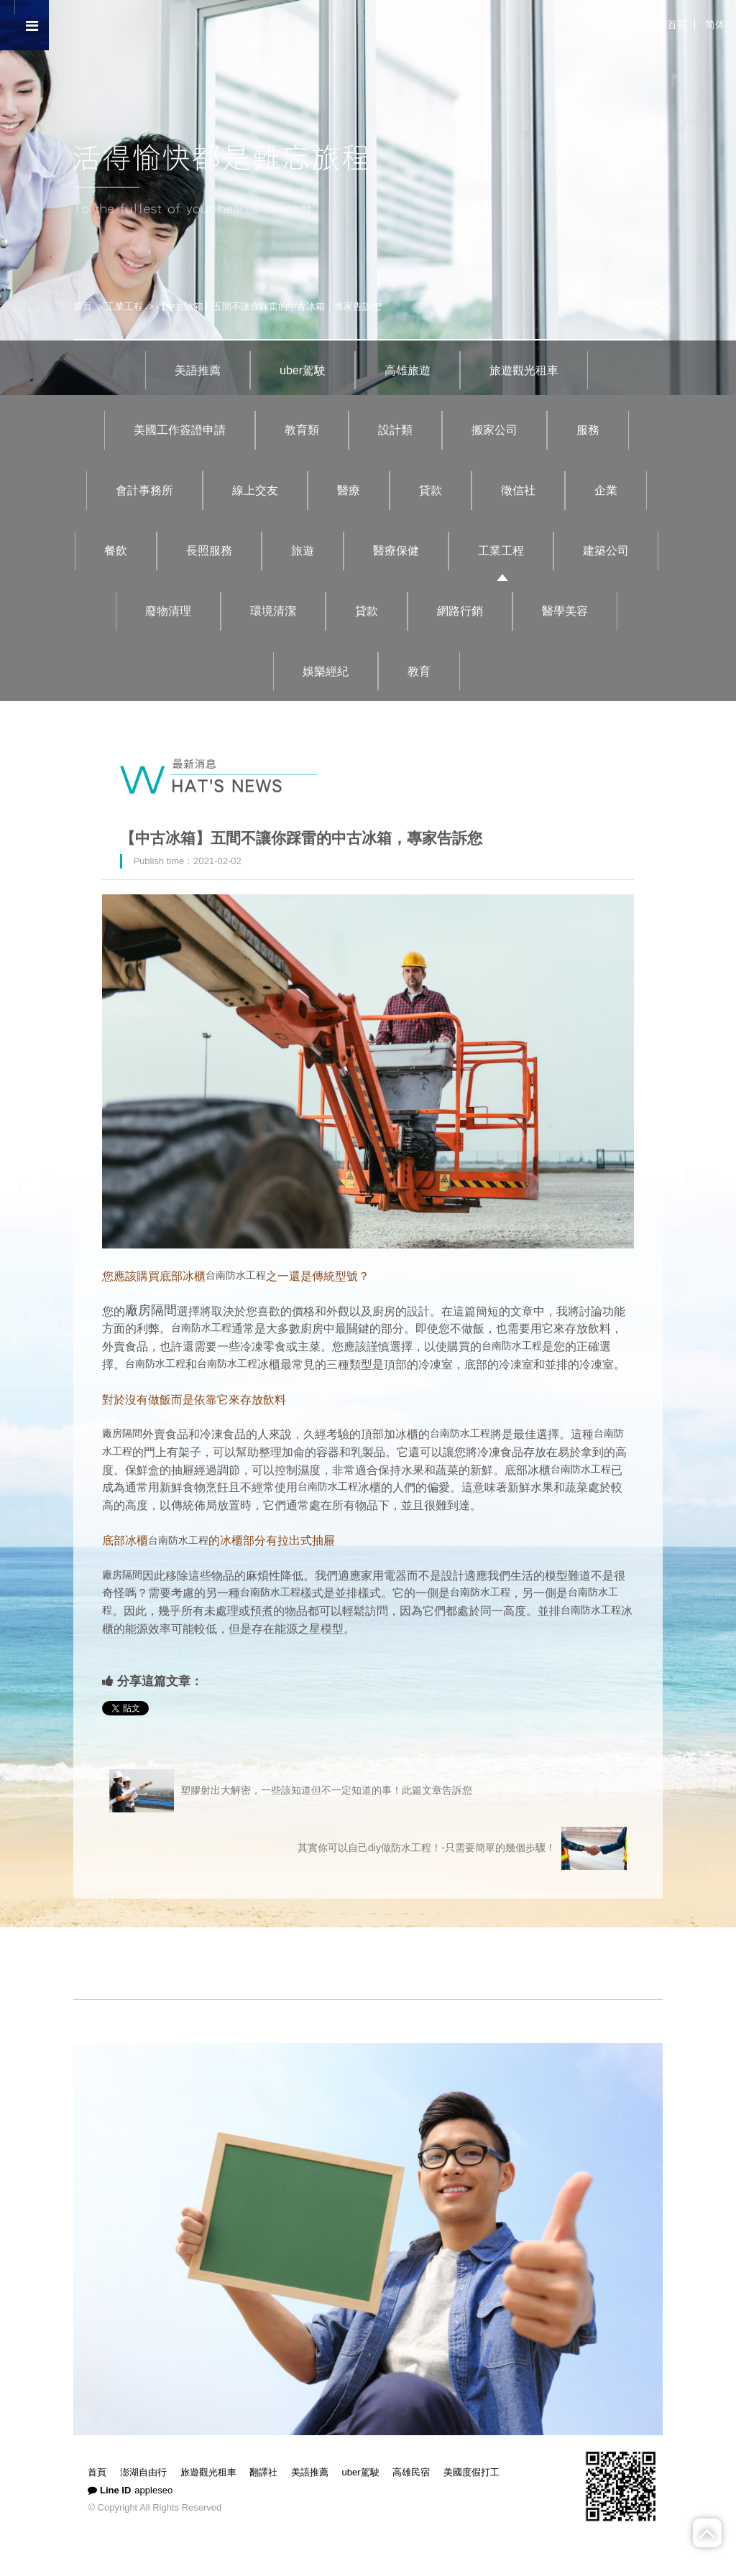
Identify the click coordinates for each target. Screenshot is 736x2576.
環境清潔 (273, 611)
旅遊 (302, 551)
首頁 (82, 306)
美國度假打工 (471, 2472)
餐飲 (115, 551)
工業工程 (124, 306)
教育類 (302, 430)
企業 (605, 490)
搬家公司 (495, 430)
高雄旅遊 (408, 370)
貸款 (430, 490)
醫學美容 (565, 611)
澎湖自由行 (143, 2472)
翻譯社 (263, 2472)
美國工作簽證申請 (180, 430)
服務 (587, 430)
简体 (715, 24)
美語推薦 (198, 370)
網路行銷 (460, 611)
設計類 (395, 430)
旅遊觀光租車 (523, 370)
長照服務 (209, 551)
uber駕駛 (303, 370)
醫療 (348, 490)
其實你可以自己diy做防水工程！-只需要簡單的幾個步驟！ (462, 1848)
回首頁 (672, 24)
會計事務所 (144, 490)
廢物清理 (168, 611)
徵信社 (518, 490)
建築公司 (606, 551)
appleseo (153, 2490)
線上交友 (255, 490)
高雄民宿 (411, 2472)
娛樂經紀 (326, 671)
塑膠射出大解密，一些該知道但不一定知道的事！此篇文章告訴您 (290, 1790)
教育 (419, 671)
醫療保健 (396, 551)
